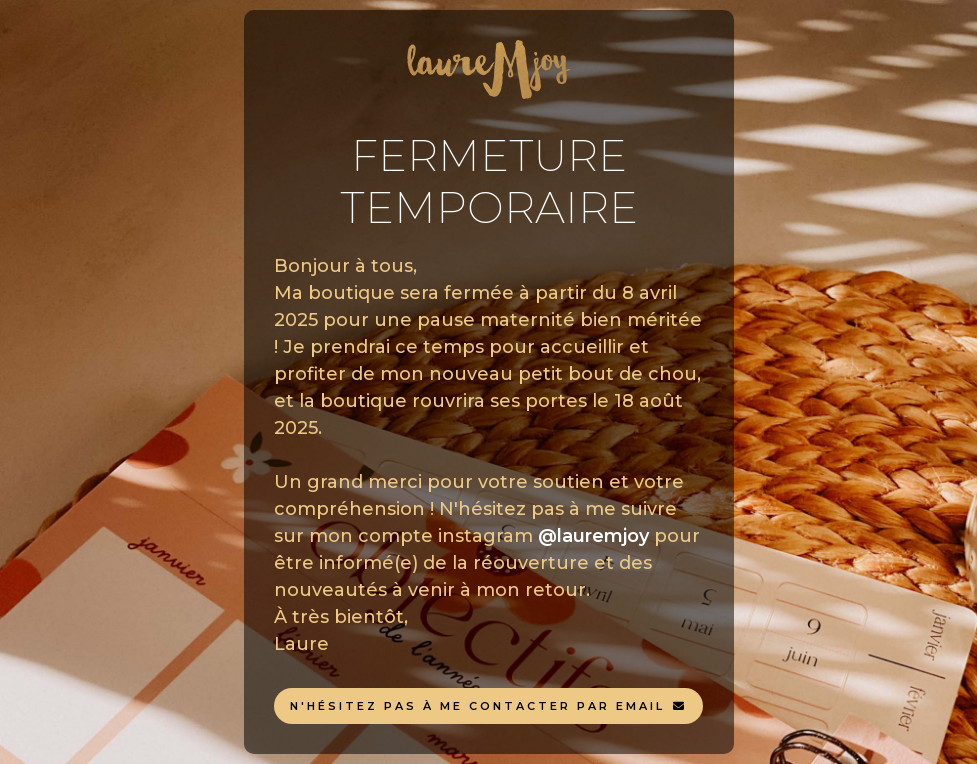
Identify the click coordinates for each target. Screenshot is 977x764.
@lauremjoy (593, 536)
